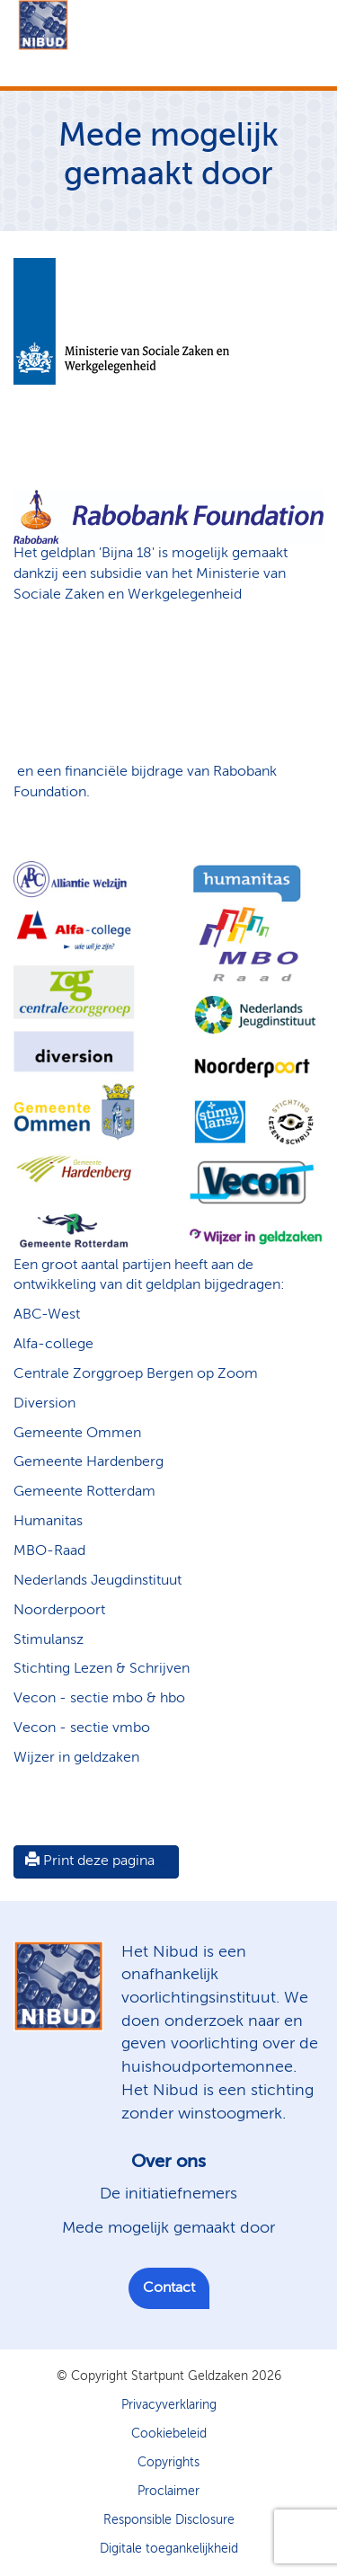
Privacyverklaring (169, 2405)
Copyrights (168, 2462)
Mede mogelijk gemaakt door (168, 2228)
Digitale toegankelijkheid (169, 2549)
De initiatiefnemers (168, 2194)
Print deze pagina (90, 1860)
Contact (169, 2288)
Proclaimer (168, 2491)
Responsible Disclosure (169, 2520)
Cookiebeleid (169, 2434)
